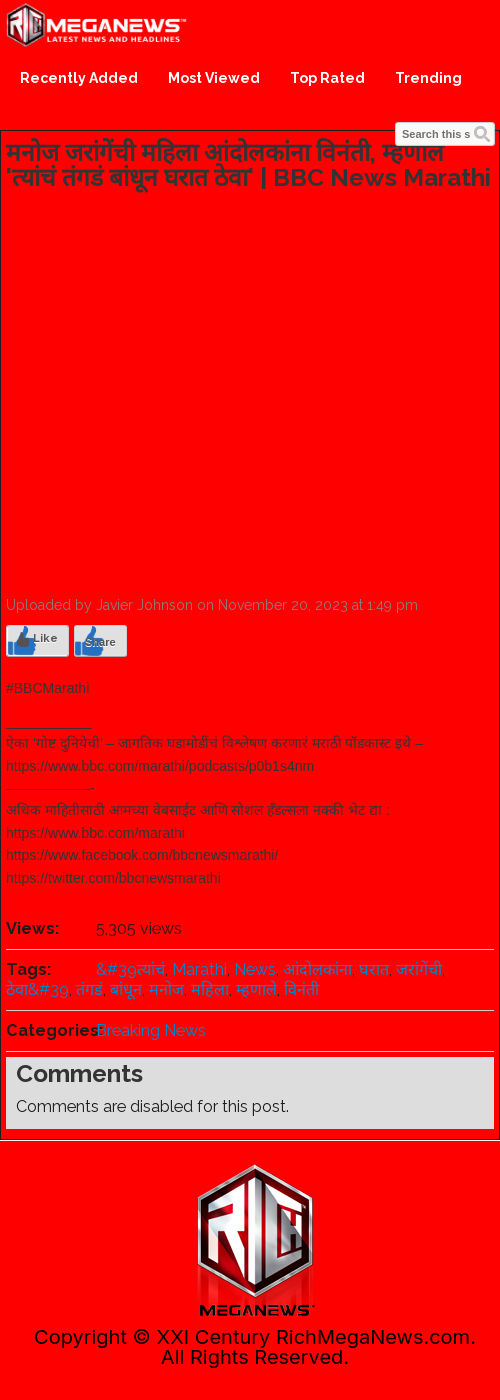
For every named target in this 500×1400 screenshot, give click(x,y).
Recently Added (79, 78)
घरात (374, 969)
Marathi (199, 969)
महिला (210, 989)
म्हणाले (256, 989)
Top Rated (327, 78)
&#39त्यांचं (130, 969)
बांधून (126, 989)
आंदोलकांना (317, 969)
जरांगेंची (419, 969)
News (255, 969)
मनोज (166, 989)
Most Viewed (214, 78)
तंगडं (89, 989)
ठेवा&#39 (37, 989)
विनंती (301, 989)
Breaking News (151, 1030)
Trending (428, 78)
